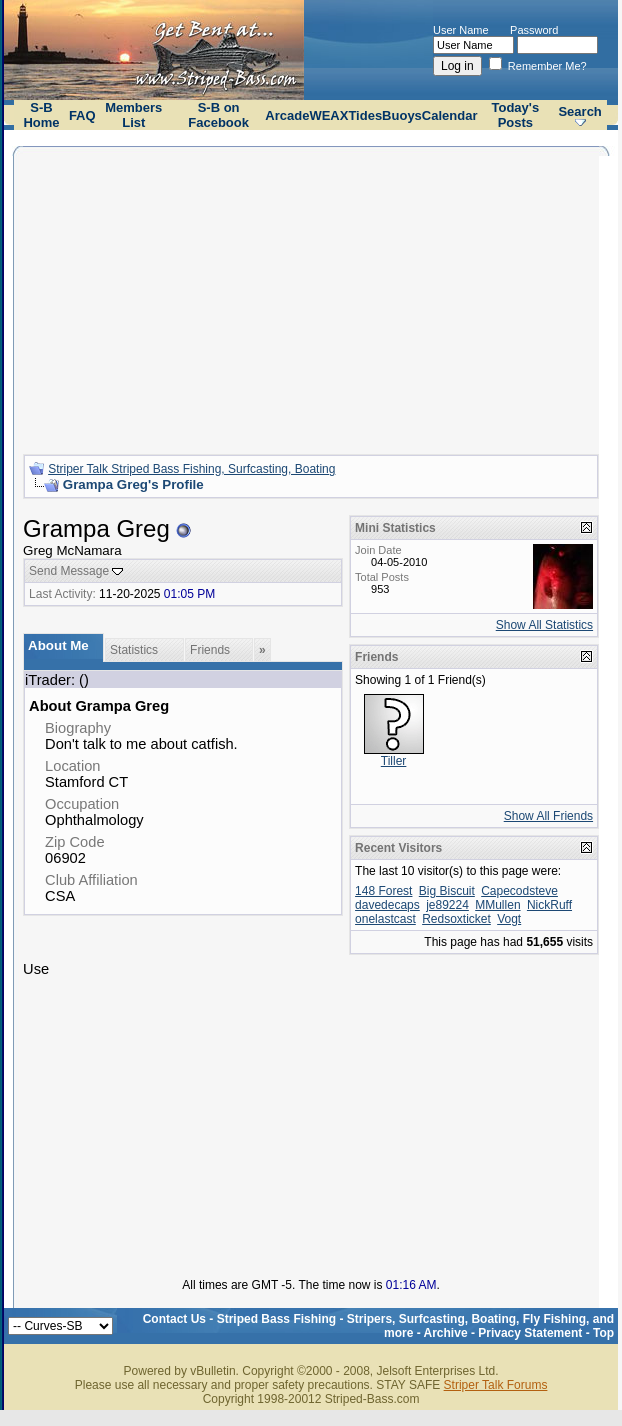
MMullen (497, 905)
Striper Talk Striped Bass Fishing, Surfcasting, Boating (191, 469)
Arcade (287, 115)
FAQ (82, 115)
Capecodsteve (519, 891)
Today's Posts (516, 115)
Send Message (69, 571)
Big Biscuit (447, 891)
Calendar (450, 115)
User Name (461, 30)
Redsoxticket (456, 919)
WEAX (328, 115)
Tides (365, 115)
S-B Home (41, 115)
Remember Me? (538, 66)
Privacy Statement (530, 1333)
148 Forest (383, 891)
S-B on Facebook (218, 115)
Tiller (394, 761)
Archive (446, 1333)
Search (579, 111)
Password (534, 30)
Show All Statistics (544, 625)
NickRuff (549, 905)
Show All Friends (548, 816)
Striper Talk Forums (496, 1385)
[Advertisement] (311, 298)
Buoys (402, 115)
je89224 (447, 905)
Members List (133, 115)
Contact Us (174, 1319)
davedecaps (387, 905)
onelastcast (385, 919)
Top (603, 1333)
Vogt (509, 919)
